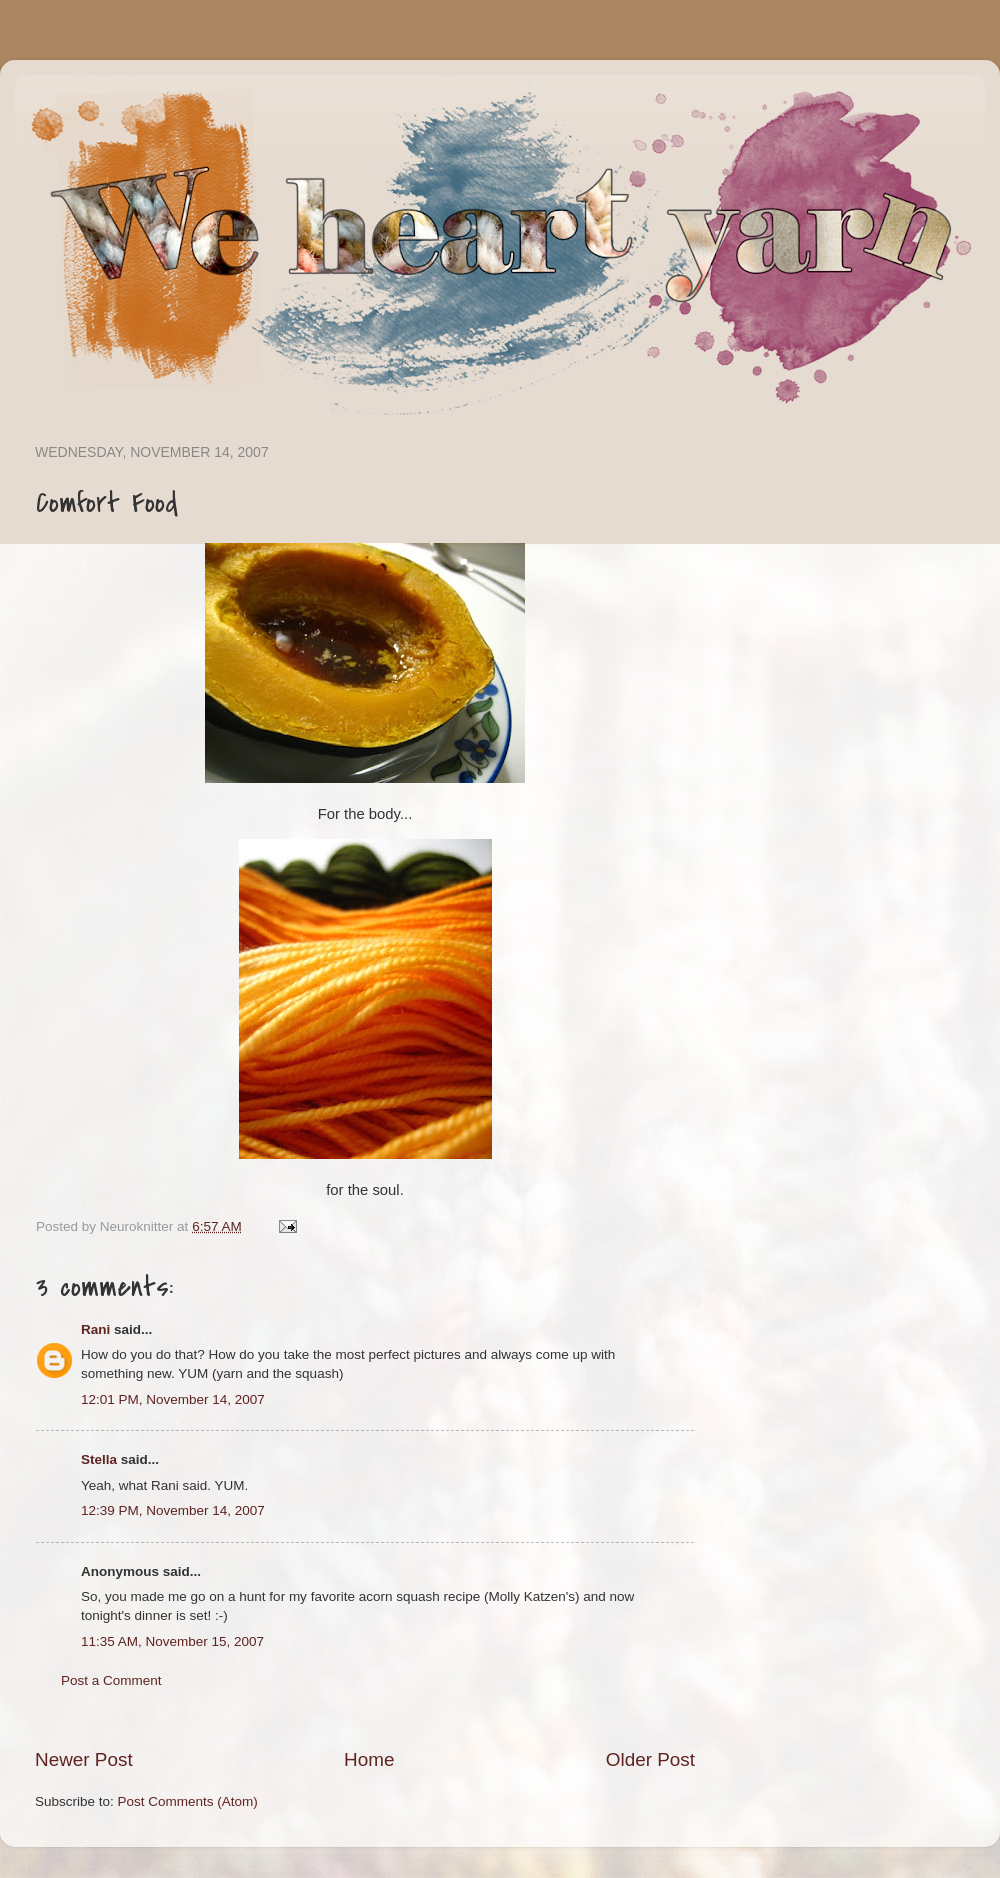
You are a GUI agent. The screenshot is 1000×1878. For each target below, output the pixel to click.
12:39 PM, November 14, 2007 (173, 1510)
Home (369, 1759)
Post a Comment (111, 1680)
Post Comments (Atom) (188, 1801)
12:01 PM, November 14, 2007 (173, 1399)
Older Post (650, 1759)
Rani (95, 1329)
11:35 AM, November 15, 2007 (172, 1641)
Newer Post (84, 1759)
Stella (99, 1459)
